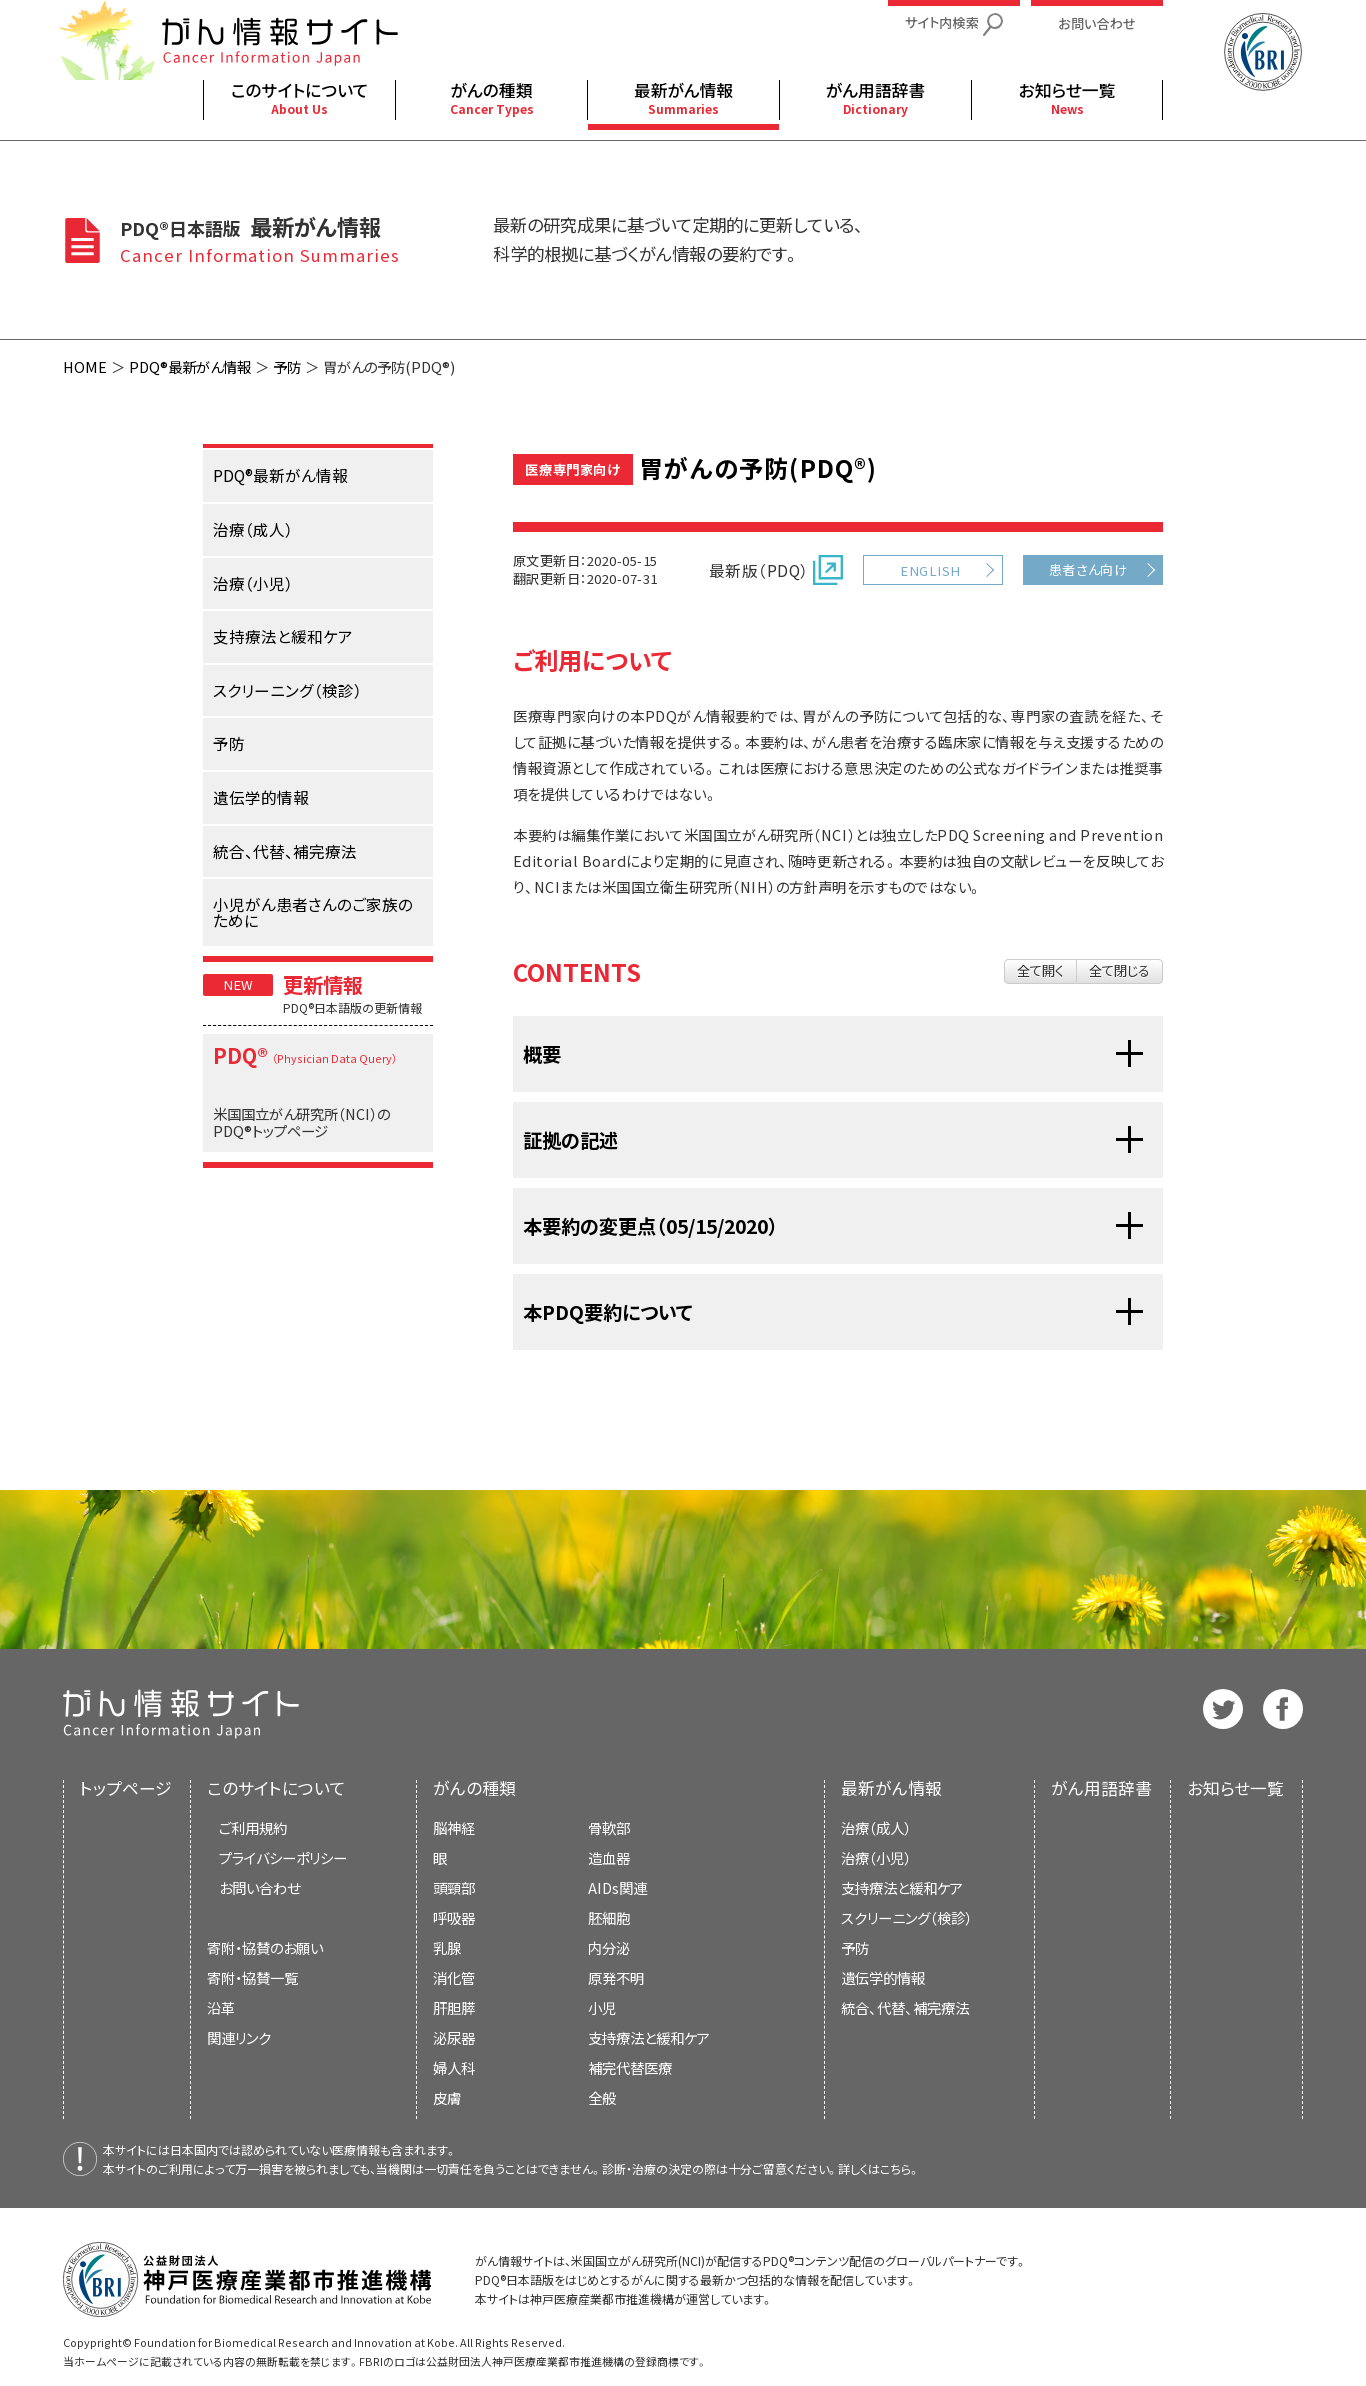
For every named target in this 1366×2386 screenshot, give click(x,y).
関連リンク (239, 2037)
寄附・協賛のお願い (265, 1947)
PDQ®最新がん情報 (190, 366)
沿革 (221, 2007)
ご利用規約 (253, 1827)
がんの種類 (474, 1788)
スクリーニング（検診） (906, 1917)
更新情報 (323, 984)
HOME (85, 366)
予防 (287, 366)
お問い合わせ (259, 1887)
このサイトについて (276, 1788)
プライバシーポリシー (283, 1857)
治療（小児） (876, 1857)
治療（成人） (876, 1827)
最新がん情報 (891, 1788)
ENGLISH (930, 570)
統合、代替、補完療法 (905, 2007)
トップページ (126, 1788)
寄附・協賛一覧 (252, 1977)
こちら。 (900, 2168)
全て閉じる (1119, 970)
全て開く (1040, 970)
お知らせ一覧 (1235, 1788)
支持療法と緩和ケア (902, 1887)
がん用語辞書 (1101, 1788)
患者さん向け (1088, 569)
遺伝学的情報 (883, 1977)
